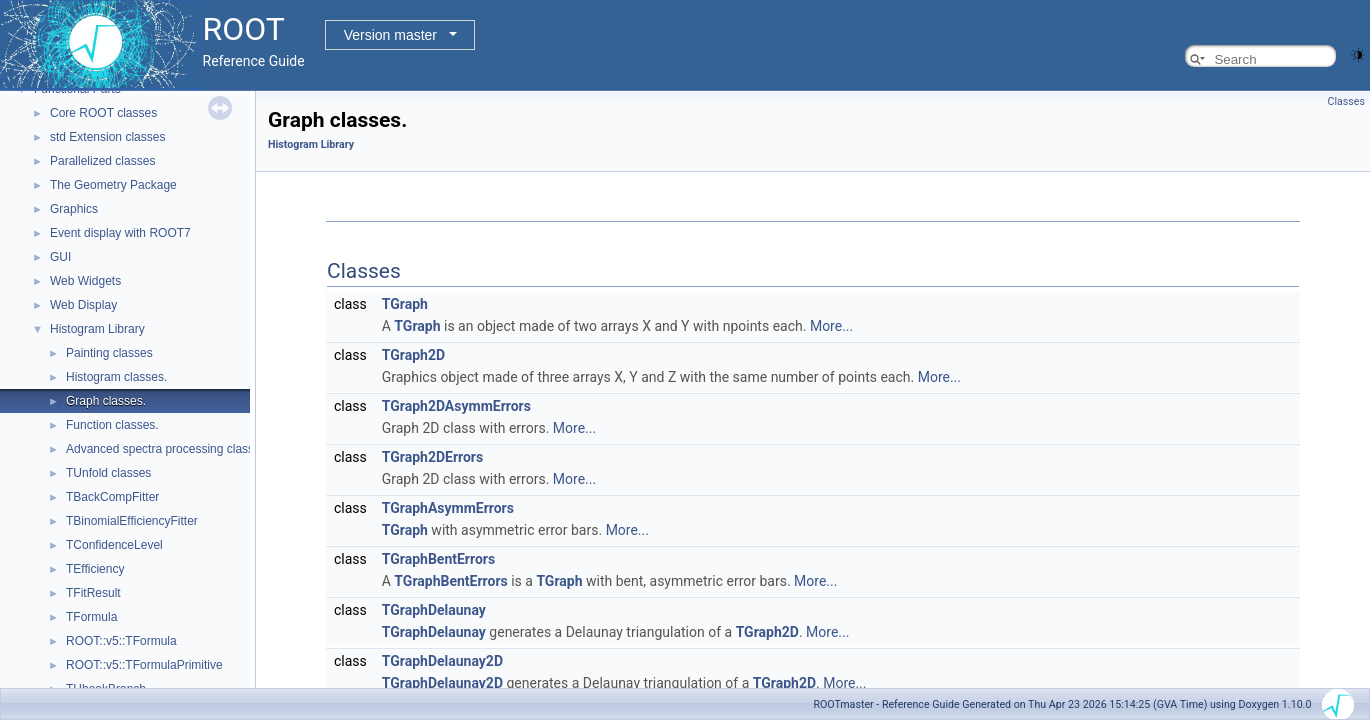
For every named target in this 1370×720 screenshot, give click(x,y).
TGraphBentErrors (438, 559)
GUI (60, 257)
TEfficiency (95, 569)
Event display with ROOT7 (120, 233)
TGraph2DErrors (432, 457)
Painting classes (109, 353)
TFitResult (93, 593)
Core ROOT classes (103, 113)
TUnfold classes (108, 473)
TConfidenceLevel (114, 545)
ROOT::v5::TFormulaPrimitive (144, 665)
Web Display (83, 305)
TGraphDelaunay (434, 610)
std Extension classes (107, 137)
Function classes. (112, 425)
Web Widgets (85, 281)
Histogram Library (97, 329)
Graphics (74, 209)
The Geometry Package (113, 185)
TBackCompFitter (112, 497)
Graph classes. (106, 401)
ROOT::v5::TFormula (121, 641)
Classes (1346, 101)
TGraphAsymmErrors (448, 508)
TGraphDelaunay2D (442, 661)
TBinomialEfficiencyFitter (132, 521)
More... (831, 326)
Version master (390, 35)
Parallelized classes (102, 161)
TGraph (405, 304)
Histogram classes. (116, 377)
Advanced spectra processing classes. (168, 449)
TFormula (91, 617)
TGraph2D (413, 355)
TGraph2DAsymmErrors (456, 406)
